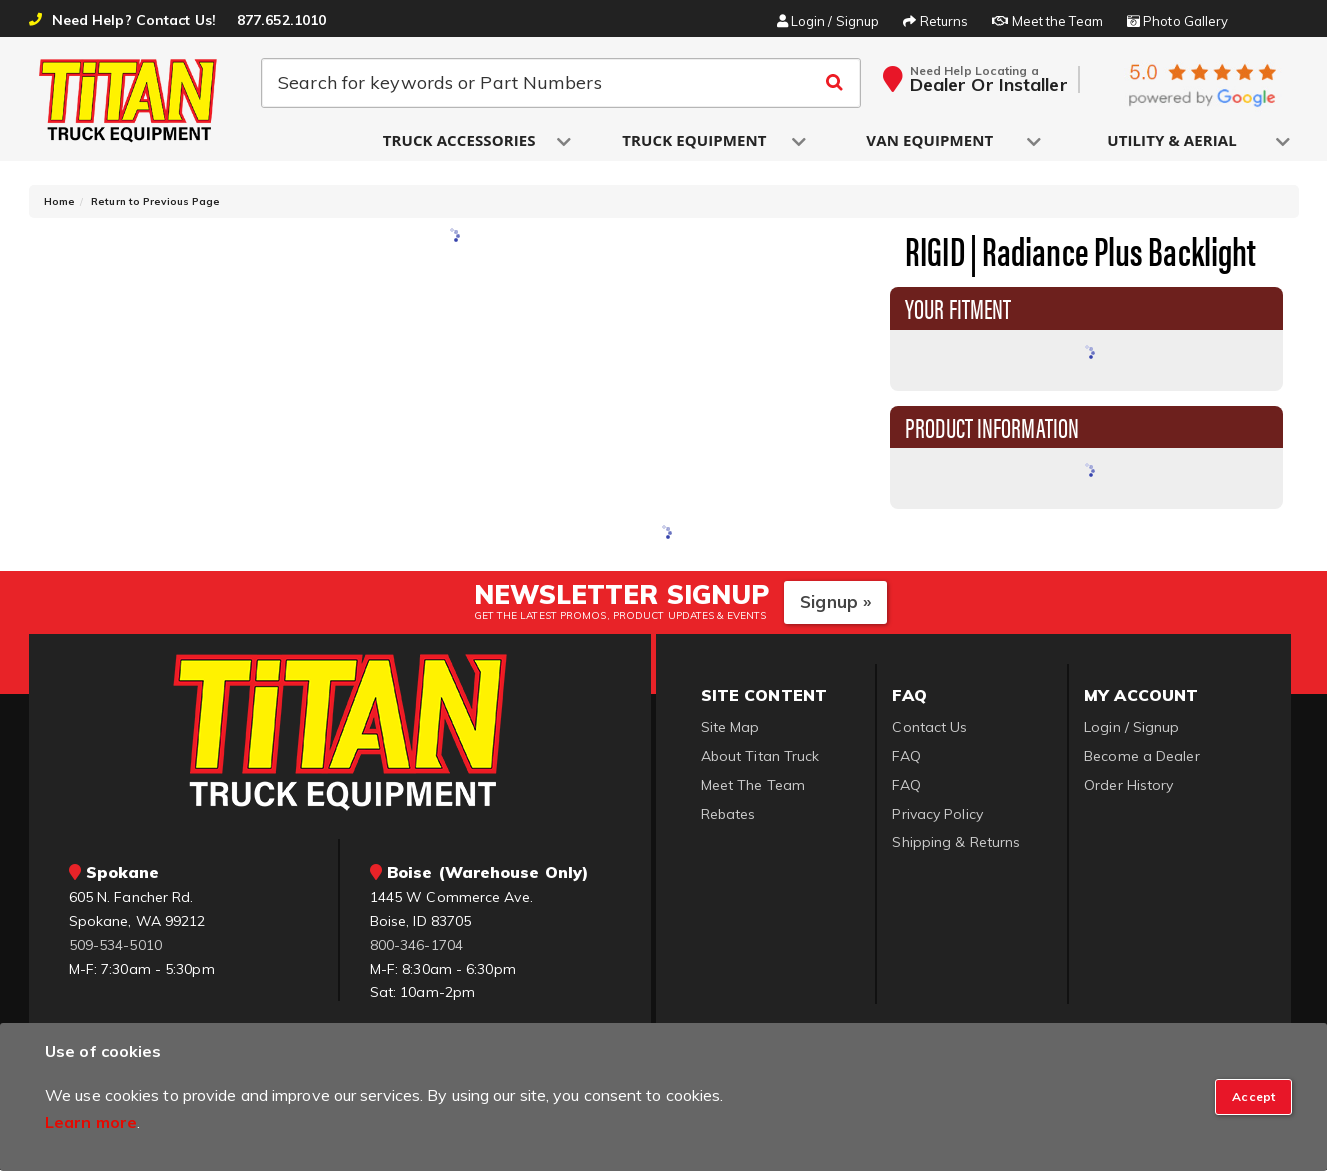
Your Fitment (958, 308)
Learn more (91, 1122)
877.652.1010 (281, 20)
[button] (461, 141)
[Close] (1253, 1097)
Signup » (835, 602)
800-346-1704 (416, 946)
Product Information (992, 427)
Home (59, 202)
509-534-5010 (115, 946)
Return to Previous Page (155, 202)
